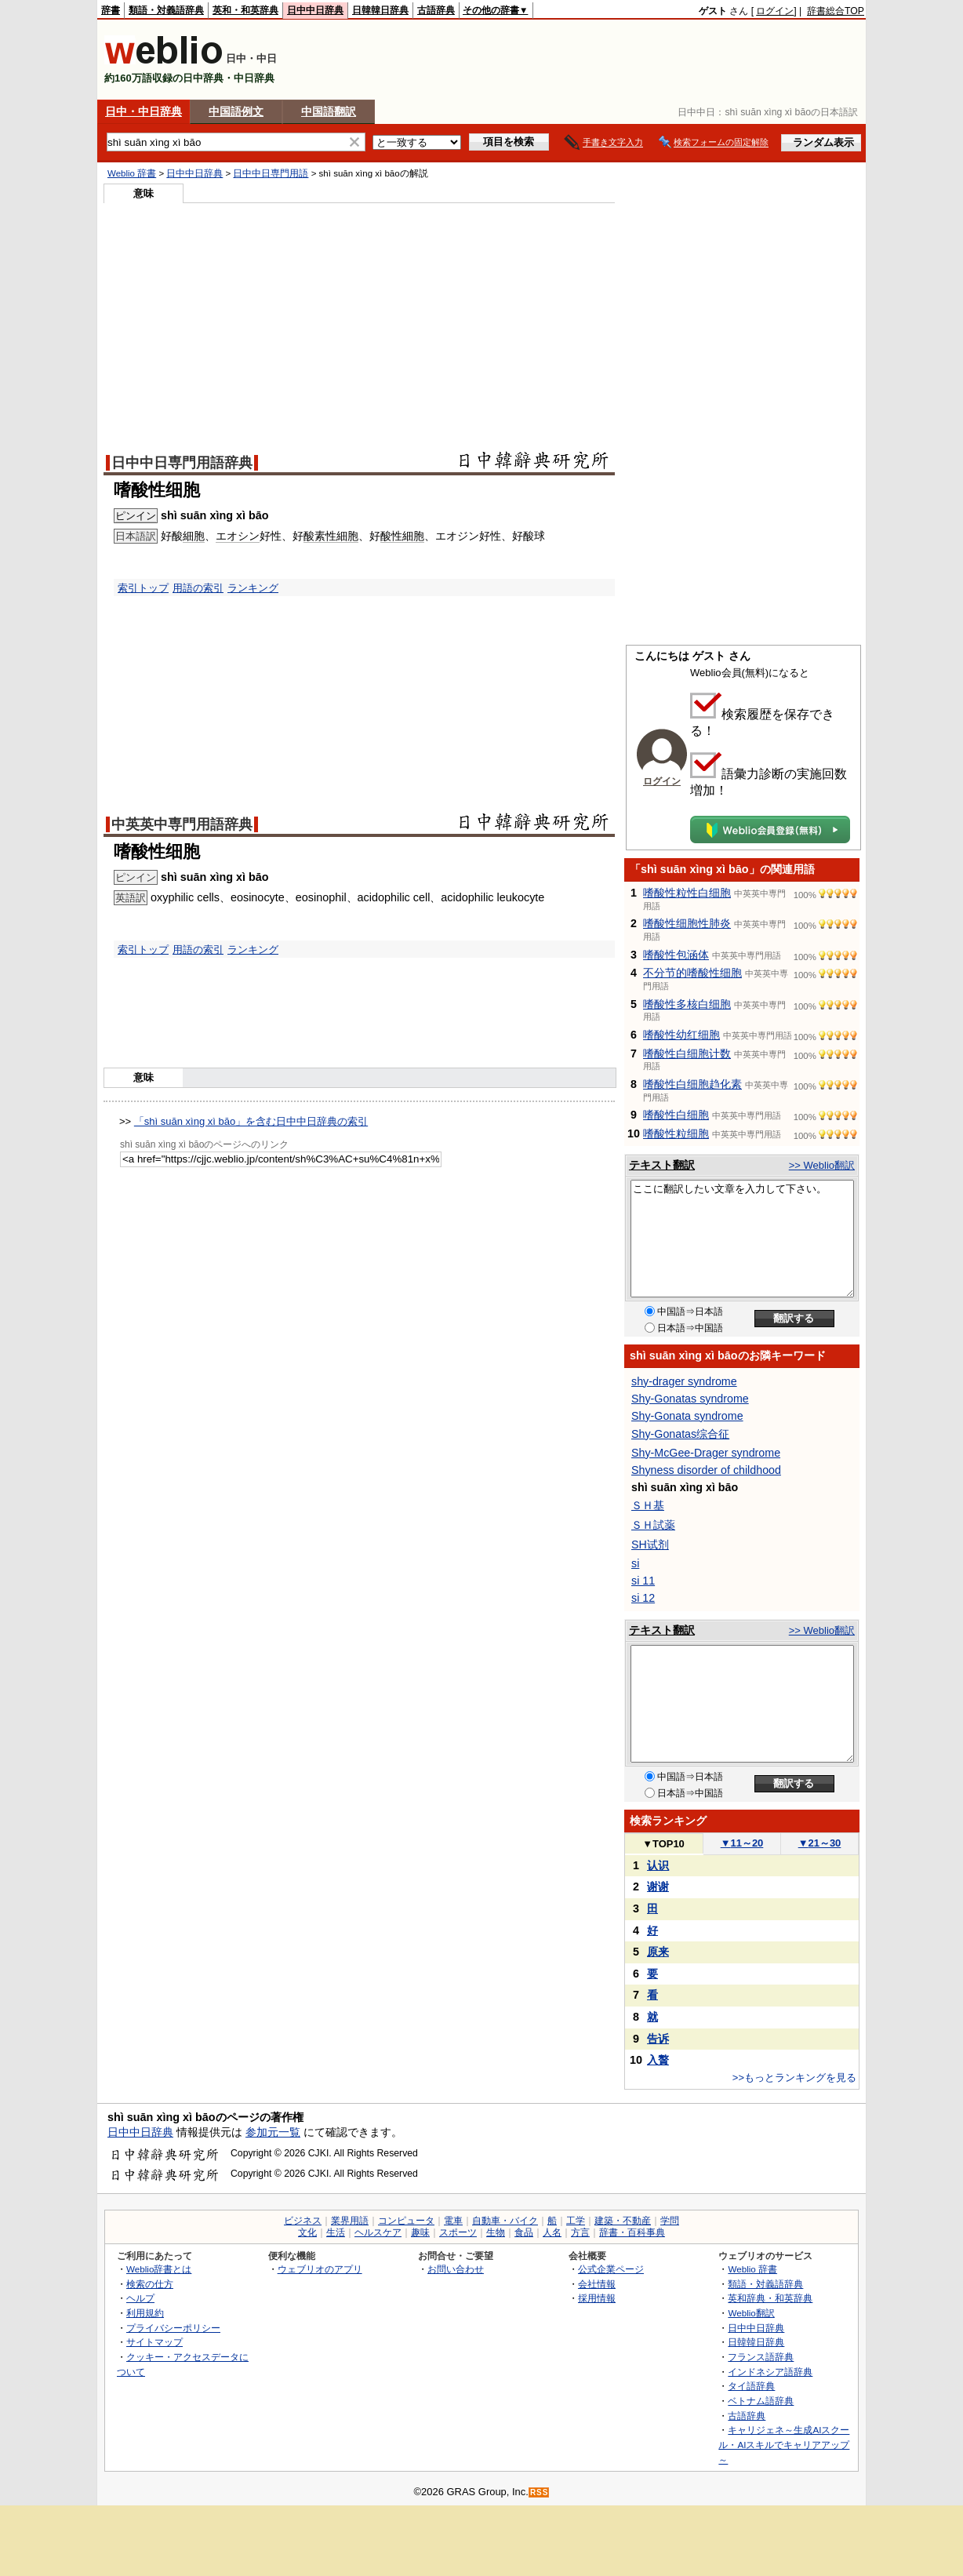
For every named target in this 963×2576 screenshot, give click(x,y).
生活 (335, 2232)
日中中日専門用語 (270, 173)
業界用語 (350, 2220)
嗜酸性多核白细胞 (687, 1004)
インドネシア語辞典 (770, 2372)
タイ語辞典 (751, 2386)
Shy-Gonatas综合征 (680, 1434)
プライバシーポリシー (173, 2328)
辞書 (110, 10)
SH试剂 (650, 1544)
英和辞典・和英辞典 (770, 2298)
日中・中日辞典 (143, 111)
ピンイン (135, 516)
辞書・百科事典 (632, 2232)
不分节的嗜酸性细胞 (692, 972)
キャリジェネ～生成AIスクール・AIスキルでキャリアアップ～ (783, 2444)
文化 (307, 2232)
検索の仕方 (149, 2284)
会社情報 (597, 2284)
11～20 (742, 1843)
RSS (539, 2492)
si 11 (643, 1580)
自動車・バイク (505, 2220)
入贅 (658, 2060)
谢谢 (658, 1886)
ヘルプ (140, 2298)
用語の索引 (198, 588)
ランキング (252, 588)
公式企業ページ (611, 2269)
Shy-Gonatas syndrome (690, 1398)
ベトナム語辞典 (761, 2401)
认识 (658, 1865)
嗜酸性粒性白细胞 (687, 892)
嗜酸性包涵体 (676, 954)
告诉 (658, 2038)
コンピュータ (406, 2220)
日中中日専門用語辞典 (182, 463)
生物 (495, 2232)
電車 (453, 2220)
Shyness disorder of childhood (706, 1470)
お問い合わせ (455, 2269)
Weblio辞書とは (158, 2269)
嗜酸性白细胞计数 (687, 1053)
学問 (669, 2220)
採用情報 (597, 2298)
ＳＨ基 (647, 1505)
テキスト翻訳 (662, 1165)
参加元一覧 (272, 2132)
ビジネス (303, 2220)
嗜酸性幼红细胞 (681, 1034)
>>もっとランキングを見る (794, 2077)
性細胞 (341, 535)
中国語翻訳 (328, 111)
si (635, 1563)
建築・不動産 (622, 2220)
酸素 (314, 535)
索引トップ (143, 588)
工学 (575, 2220)
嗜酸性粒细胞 (676, 1133)
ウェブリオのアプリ (320, 2269)
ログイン (775, 10)
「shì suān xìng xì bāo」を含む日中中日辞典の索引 (251, 1121)
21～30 (819, 1843)
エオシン (238, 535)
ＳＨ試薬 (653, 1525)
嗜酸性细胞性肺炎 (687, 923)
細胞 (194, 535)
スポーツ (458, 2232)
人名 (552, 2232)
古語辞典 (436, 10)
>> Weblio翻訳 (822, 1165)
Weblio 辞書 (131, 173)
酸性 (391, 535)
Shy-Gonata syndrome (687, 1416)
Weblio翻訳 (751, 2313)
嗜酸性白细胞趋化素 (692, 1084)
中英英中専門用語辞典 (182, 824)
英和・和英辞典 (245, 10)
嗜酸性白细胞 (676, 1114)
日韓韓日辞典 (380, 10)
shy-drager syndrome (684, 1381)
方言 (580, 2232)
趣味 (420, 2232)
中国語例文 (236, 111)
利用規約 (145, 2313)
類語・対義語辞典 (166, 10)
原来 (658, 1951)
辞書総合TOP (835, 10)
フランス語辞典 (761, 2357)
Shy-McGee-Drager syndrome (705, 1452)
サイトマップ (154, 2342)
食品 (523, 2232)
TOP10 (663, 1844)
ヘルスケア (378, 2232)
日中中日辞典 (315, 10)
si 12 (643, 1598)
